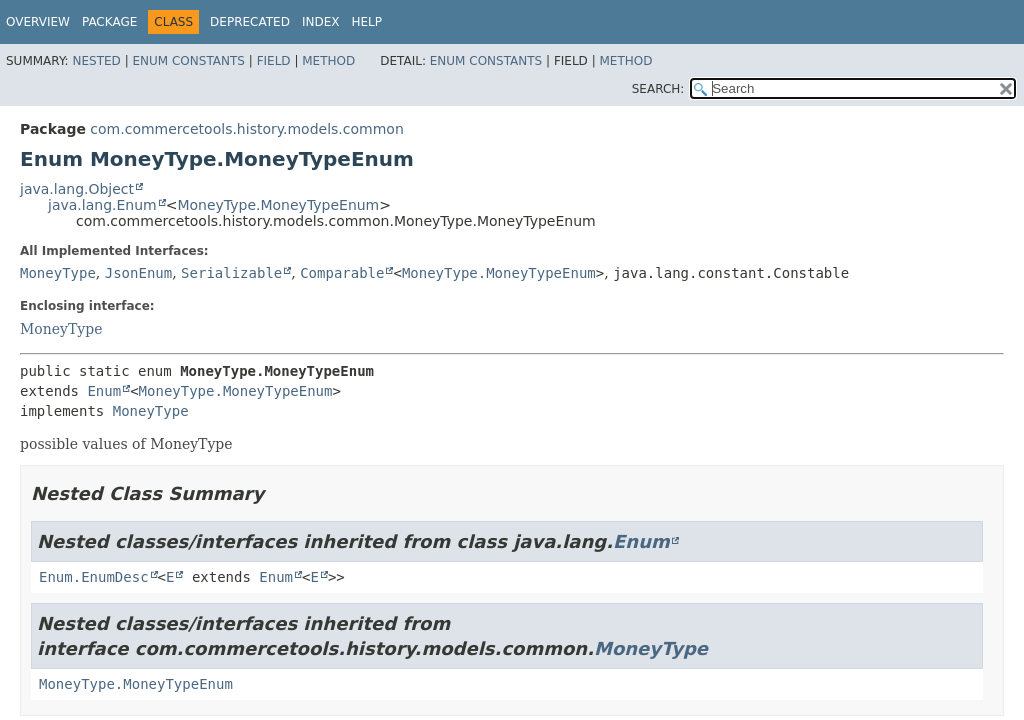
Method (328, 61)
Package (109, 22)
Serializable (231, 273)
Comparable (342, 273)
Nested (96, 61)
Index (321, 22)
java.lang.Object (77, 189)
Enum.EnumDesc (94, 577)
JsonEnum (138, 273)
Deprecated (250, 22)
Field (274, 61)
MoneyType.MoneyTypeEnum (278, 205)
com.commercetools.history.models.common (246, 129)
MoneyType (58, 273)
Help (366, 22)
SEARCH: (658, 89)
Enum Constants (188, 61)
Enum (104, 391)
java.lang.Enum (102, 205)
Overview (38, 22)
